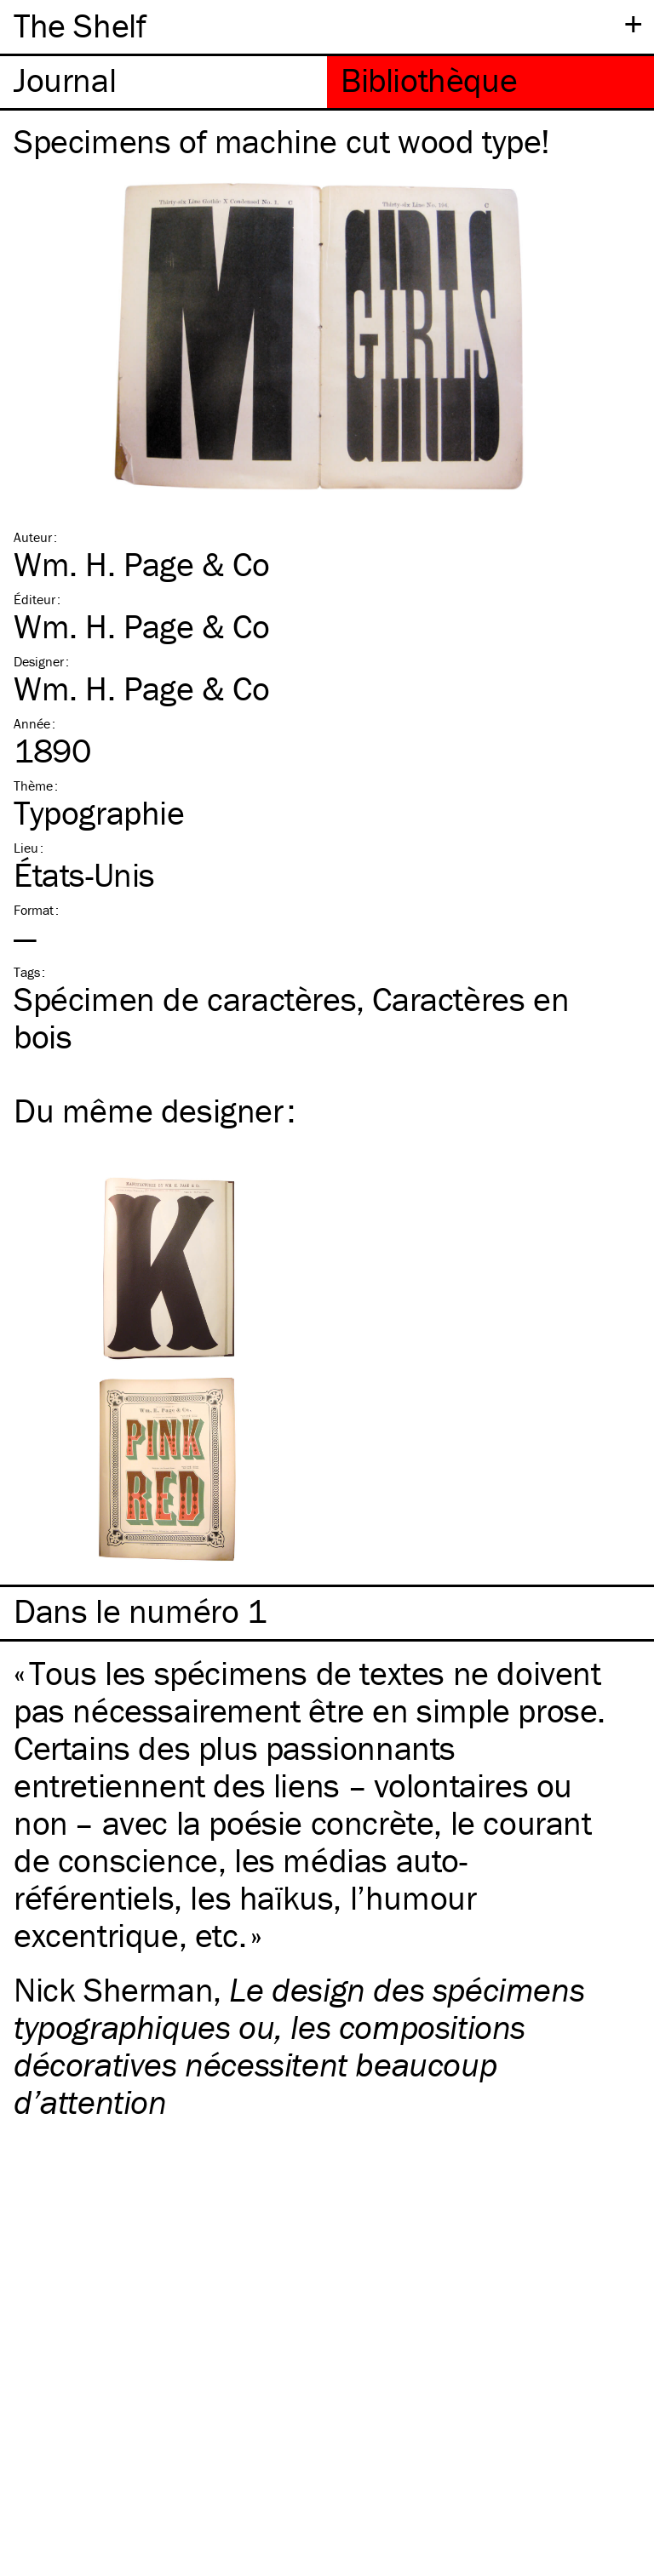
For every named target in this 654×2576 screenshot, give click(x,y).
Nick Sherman (113, 1989)
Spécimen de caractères (185, 999)
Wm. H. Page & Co (142, 564)
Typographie (99, 812)
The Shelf (80, 25)
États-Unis (84, 874)
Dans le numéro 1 (140, 1611)
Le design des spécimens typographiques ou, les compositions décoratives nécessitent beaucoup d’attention (299, 2045)
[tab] (163, 82)
